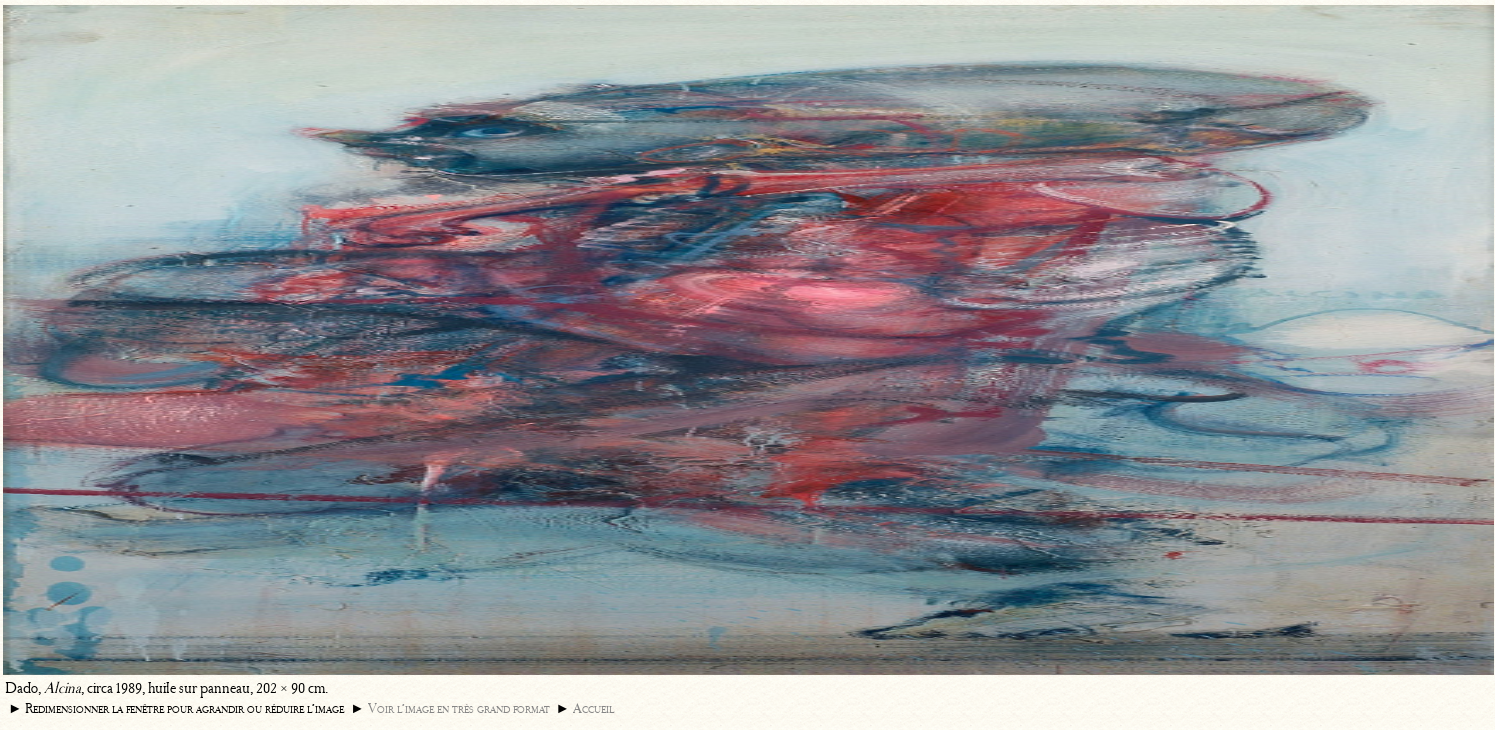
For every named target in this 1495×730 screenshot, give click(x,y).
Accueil (593, 708)
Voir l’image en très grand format (459, 708)
